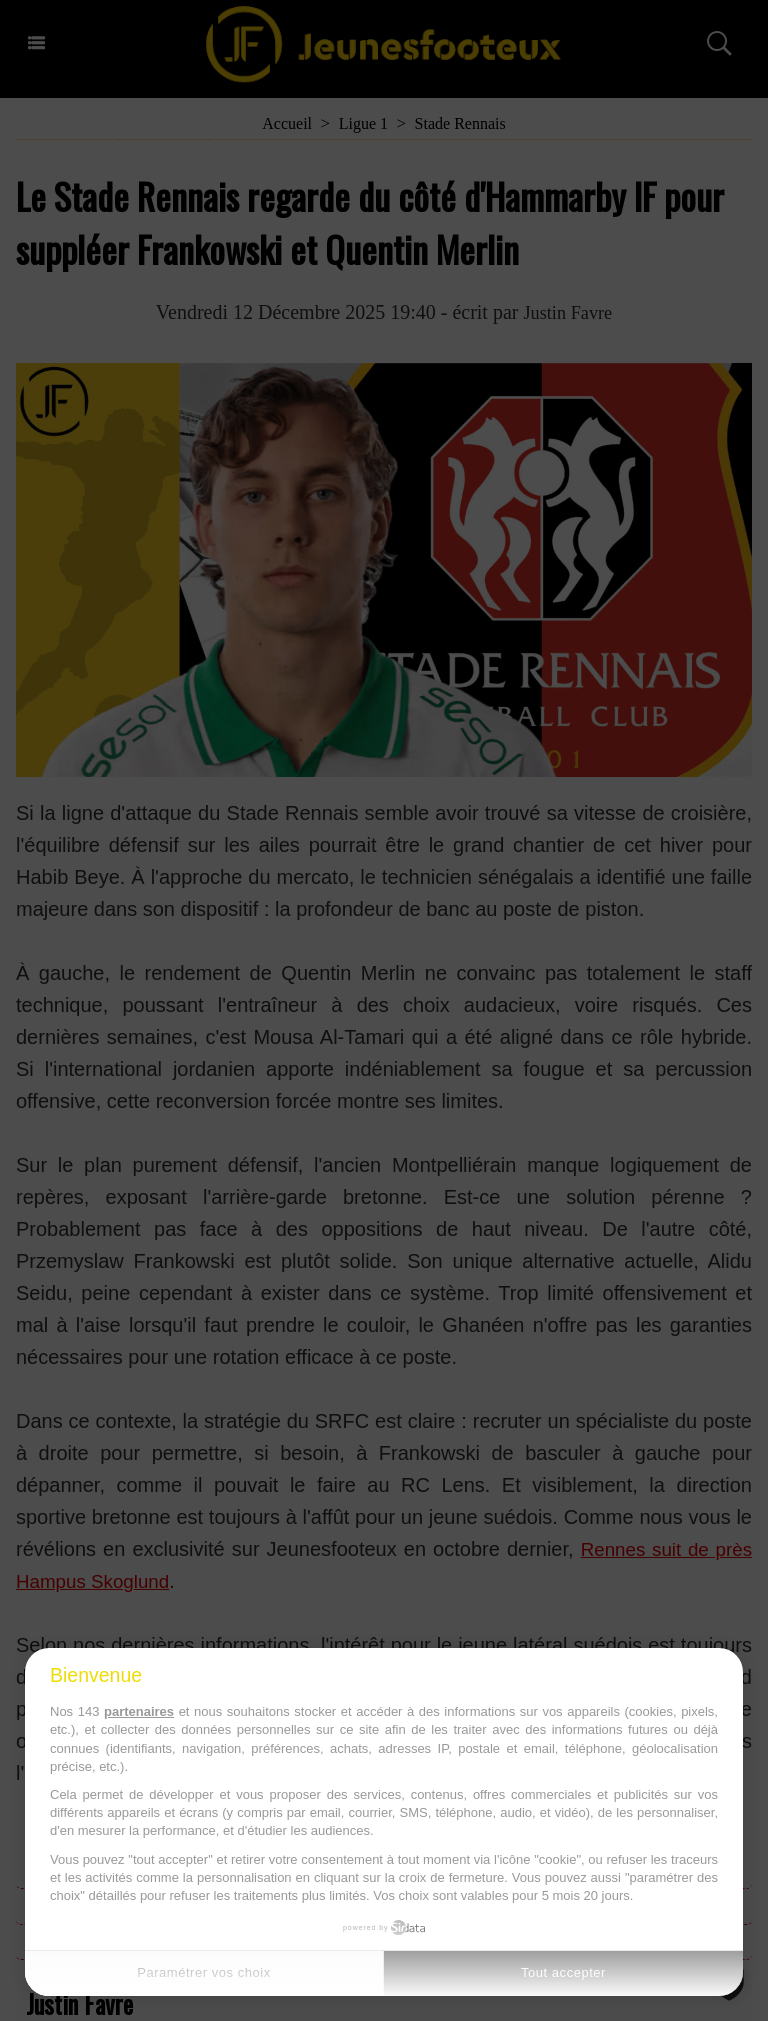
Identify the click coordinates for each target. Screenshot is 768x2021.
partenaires (139, 1711)
